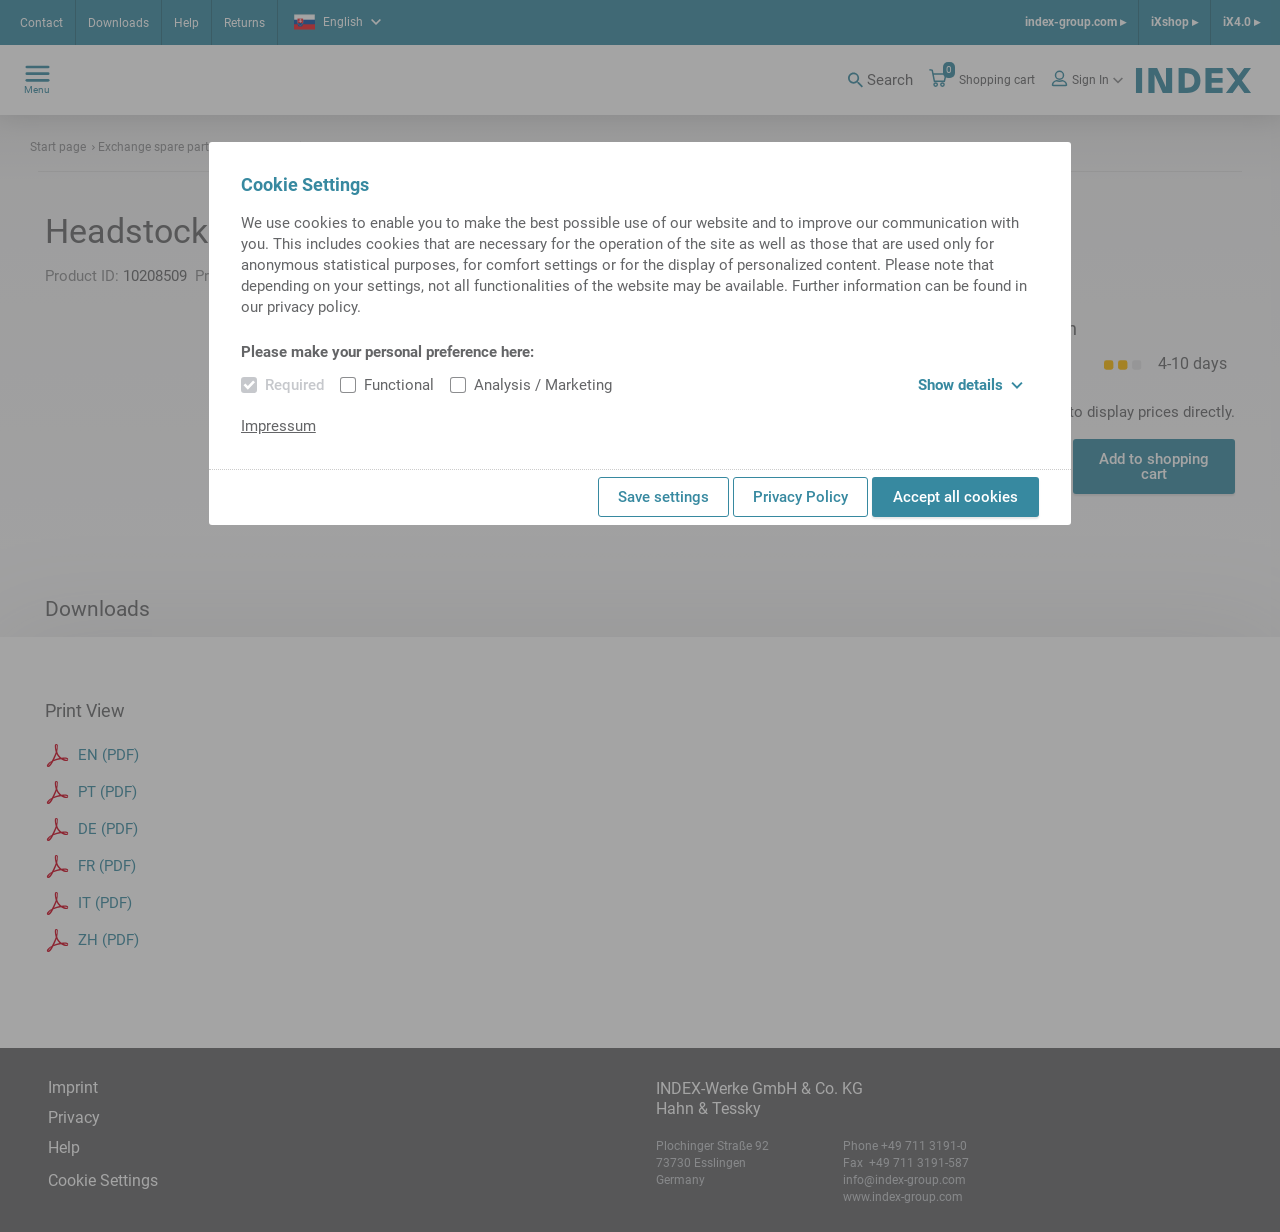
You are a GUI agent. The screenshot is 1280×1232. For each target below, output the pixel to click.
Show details (970, 385)
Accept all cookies (955, 497)
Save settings (663, 497)
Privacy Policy (800, 497)
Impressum (278, 426)
